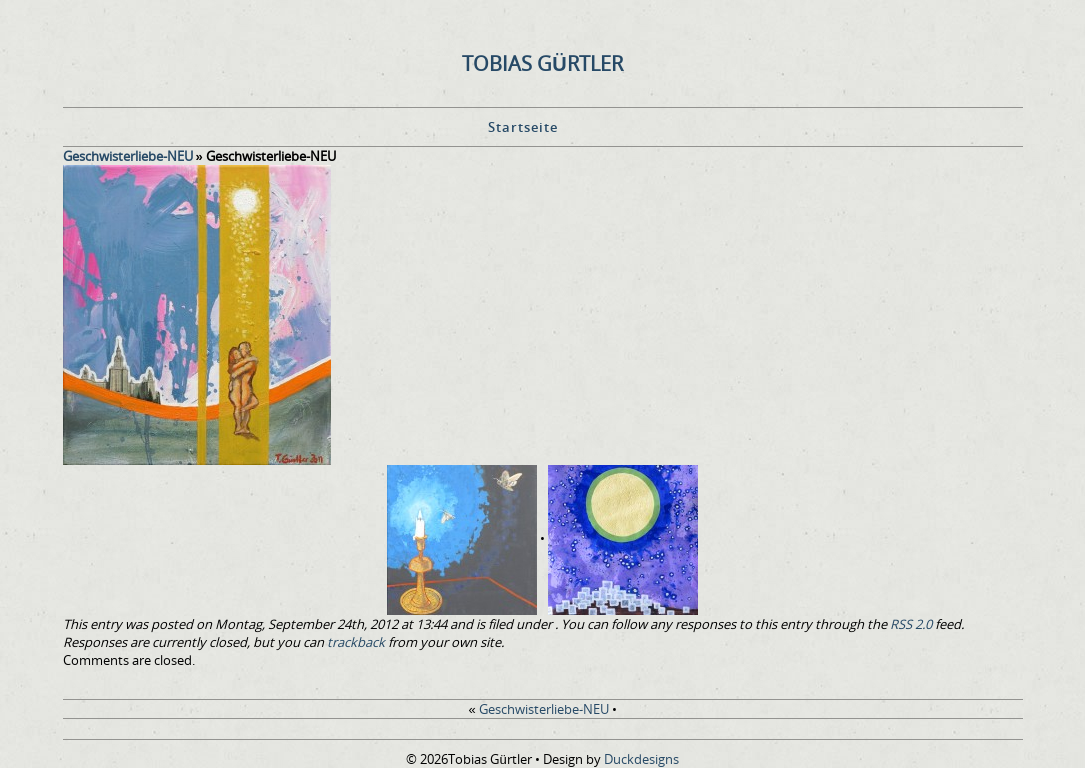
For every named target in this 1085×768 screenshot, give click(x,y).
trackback (356, 642)
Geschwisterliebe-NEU (128, 156)
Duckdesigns (641, 759)
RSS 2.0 (911, 624)
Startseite (523, 127)
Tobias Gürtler (542, 63)
